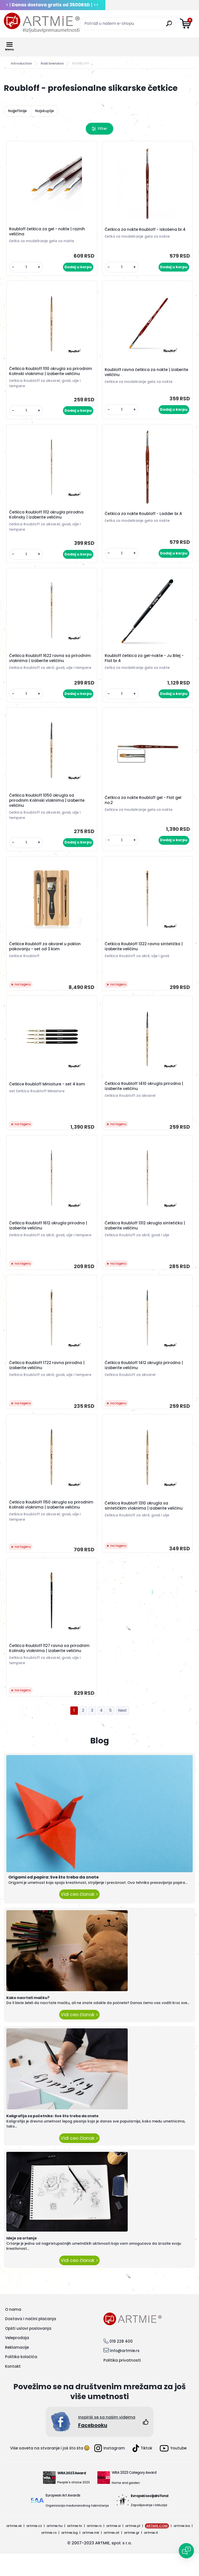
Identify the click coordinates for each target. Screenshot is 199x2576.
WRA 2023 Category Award (134, 2494)
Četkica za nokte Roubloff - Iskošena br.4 (145, 230)
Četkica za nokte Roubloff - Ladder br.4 (144, 517)
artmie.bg (69, 2554)
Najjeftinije (17, 110)
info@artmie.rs (125, 2373)
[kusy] (26, 268)
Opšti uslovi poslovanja (28, 2350)
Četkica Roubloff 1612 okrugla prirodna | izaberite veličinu (49, 1237)
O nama (13, 2331)
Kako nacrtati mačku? (28, 2019)
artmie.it (151, 2554)
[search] (170, 25)
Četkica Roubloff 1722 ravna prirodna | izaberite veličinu (47, 1378)
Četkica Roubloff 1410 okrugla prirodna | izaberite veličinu (144, 1096)
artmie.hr (74, 2548)
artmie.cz (34, 2548)
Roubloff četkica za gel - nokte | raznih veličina (48, 232)
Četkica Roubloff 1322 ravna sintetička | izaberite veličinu (144, 955)
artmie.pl (132, 2548)
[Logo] (42, 22)
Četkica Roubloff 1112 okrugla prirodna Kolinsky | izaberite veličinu (47, 518)
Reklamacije (17, 2369)
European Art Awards (63, 2517)
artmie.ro (49, 2554)
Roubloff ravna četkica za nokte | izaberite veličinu (147, 374)
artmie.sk (14, 2548)
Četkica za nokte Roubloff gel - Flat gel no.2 (143, 807)
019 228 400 (121, 2363)
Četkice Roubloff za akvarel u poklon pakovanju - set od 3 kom (45, 955)
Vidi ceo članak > (79, 1916)
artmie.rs (94, 2548)
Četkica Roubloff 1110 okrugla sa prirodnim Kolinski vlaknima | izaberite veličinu (51, 373)
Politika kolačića (21, 2379)
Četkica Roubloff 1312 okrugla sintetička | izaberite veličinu (145, 1237)
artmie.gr (131, 2554)
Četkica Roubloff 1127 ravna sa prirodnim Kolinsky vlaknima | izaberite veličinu (50, 1670)
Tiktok (142, 2470)
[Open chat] (186, 2550)
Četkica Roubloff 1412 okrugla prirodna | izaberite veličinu (144, 1378)
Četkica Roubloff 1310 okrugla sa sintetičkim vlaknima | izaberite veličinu (144, 1522)
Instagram (109, 2470)
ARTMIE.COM (157, 2548)
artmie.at (111, 2554)
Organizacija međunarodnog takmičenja (77, 2528)
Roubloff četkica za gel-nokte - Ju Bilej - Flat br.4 (144, 664)
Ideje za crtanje (21, 2260)
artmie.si (113, 2548)
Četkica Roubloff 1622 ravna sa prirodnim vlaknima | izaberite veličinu (51, 664)
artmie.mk (90, 2554)
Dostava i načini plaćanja (30, 2341)
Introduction (21, 63)
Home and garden (126, 2505)
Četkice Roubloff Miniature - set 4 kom (48, 1094)
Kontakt (13, 2388)
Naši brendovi (52, 63)
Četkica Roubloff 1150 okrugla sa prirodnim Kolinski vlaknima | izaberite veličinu (47, 1522)
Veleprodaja (17, 2360)
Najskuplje (44, 110)
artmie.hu (54, 2548)
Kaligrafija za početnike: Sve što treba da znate (52, 2138)
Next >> (122, 1733)
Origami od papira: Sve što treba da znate (53, 1899)
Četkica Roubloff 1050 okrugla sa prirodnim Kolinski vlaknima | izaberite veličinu (47, 807)
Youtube (173, 2470)
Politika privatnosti (122, 2382)
